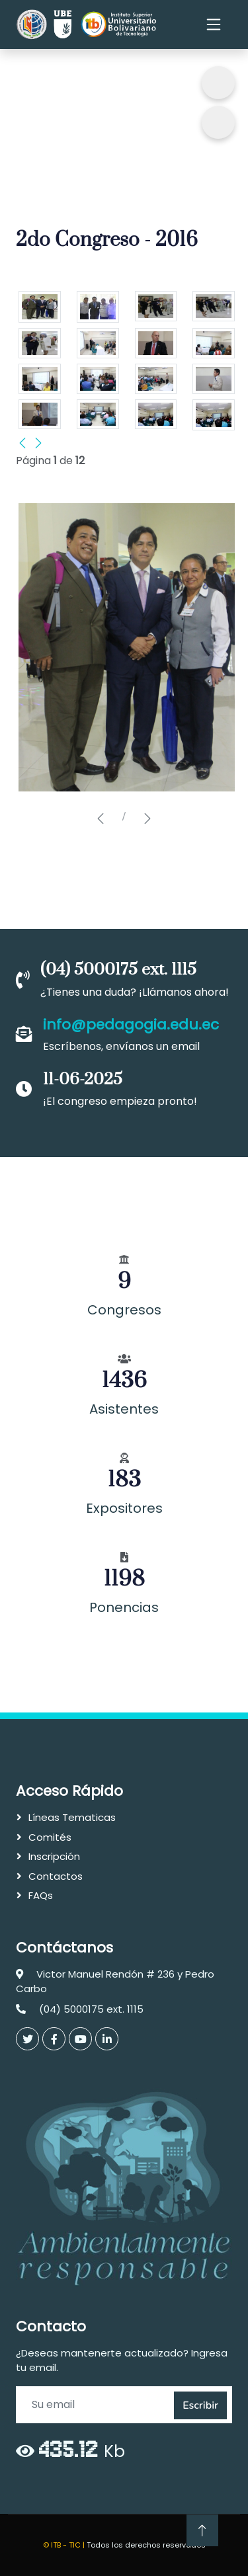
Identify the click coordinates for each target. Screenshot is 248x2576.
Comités (49, 1837)
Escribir (200, 2405)
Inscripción (54, 1856)
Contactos (55, 1876)
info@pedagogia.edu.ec (131, 1024)
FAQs (40, 1895)
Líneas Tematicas (72, 1817)
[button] (100, 818)
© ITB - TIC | (65, 2545)
